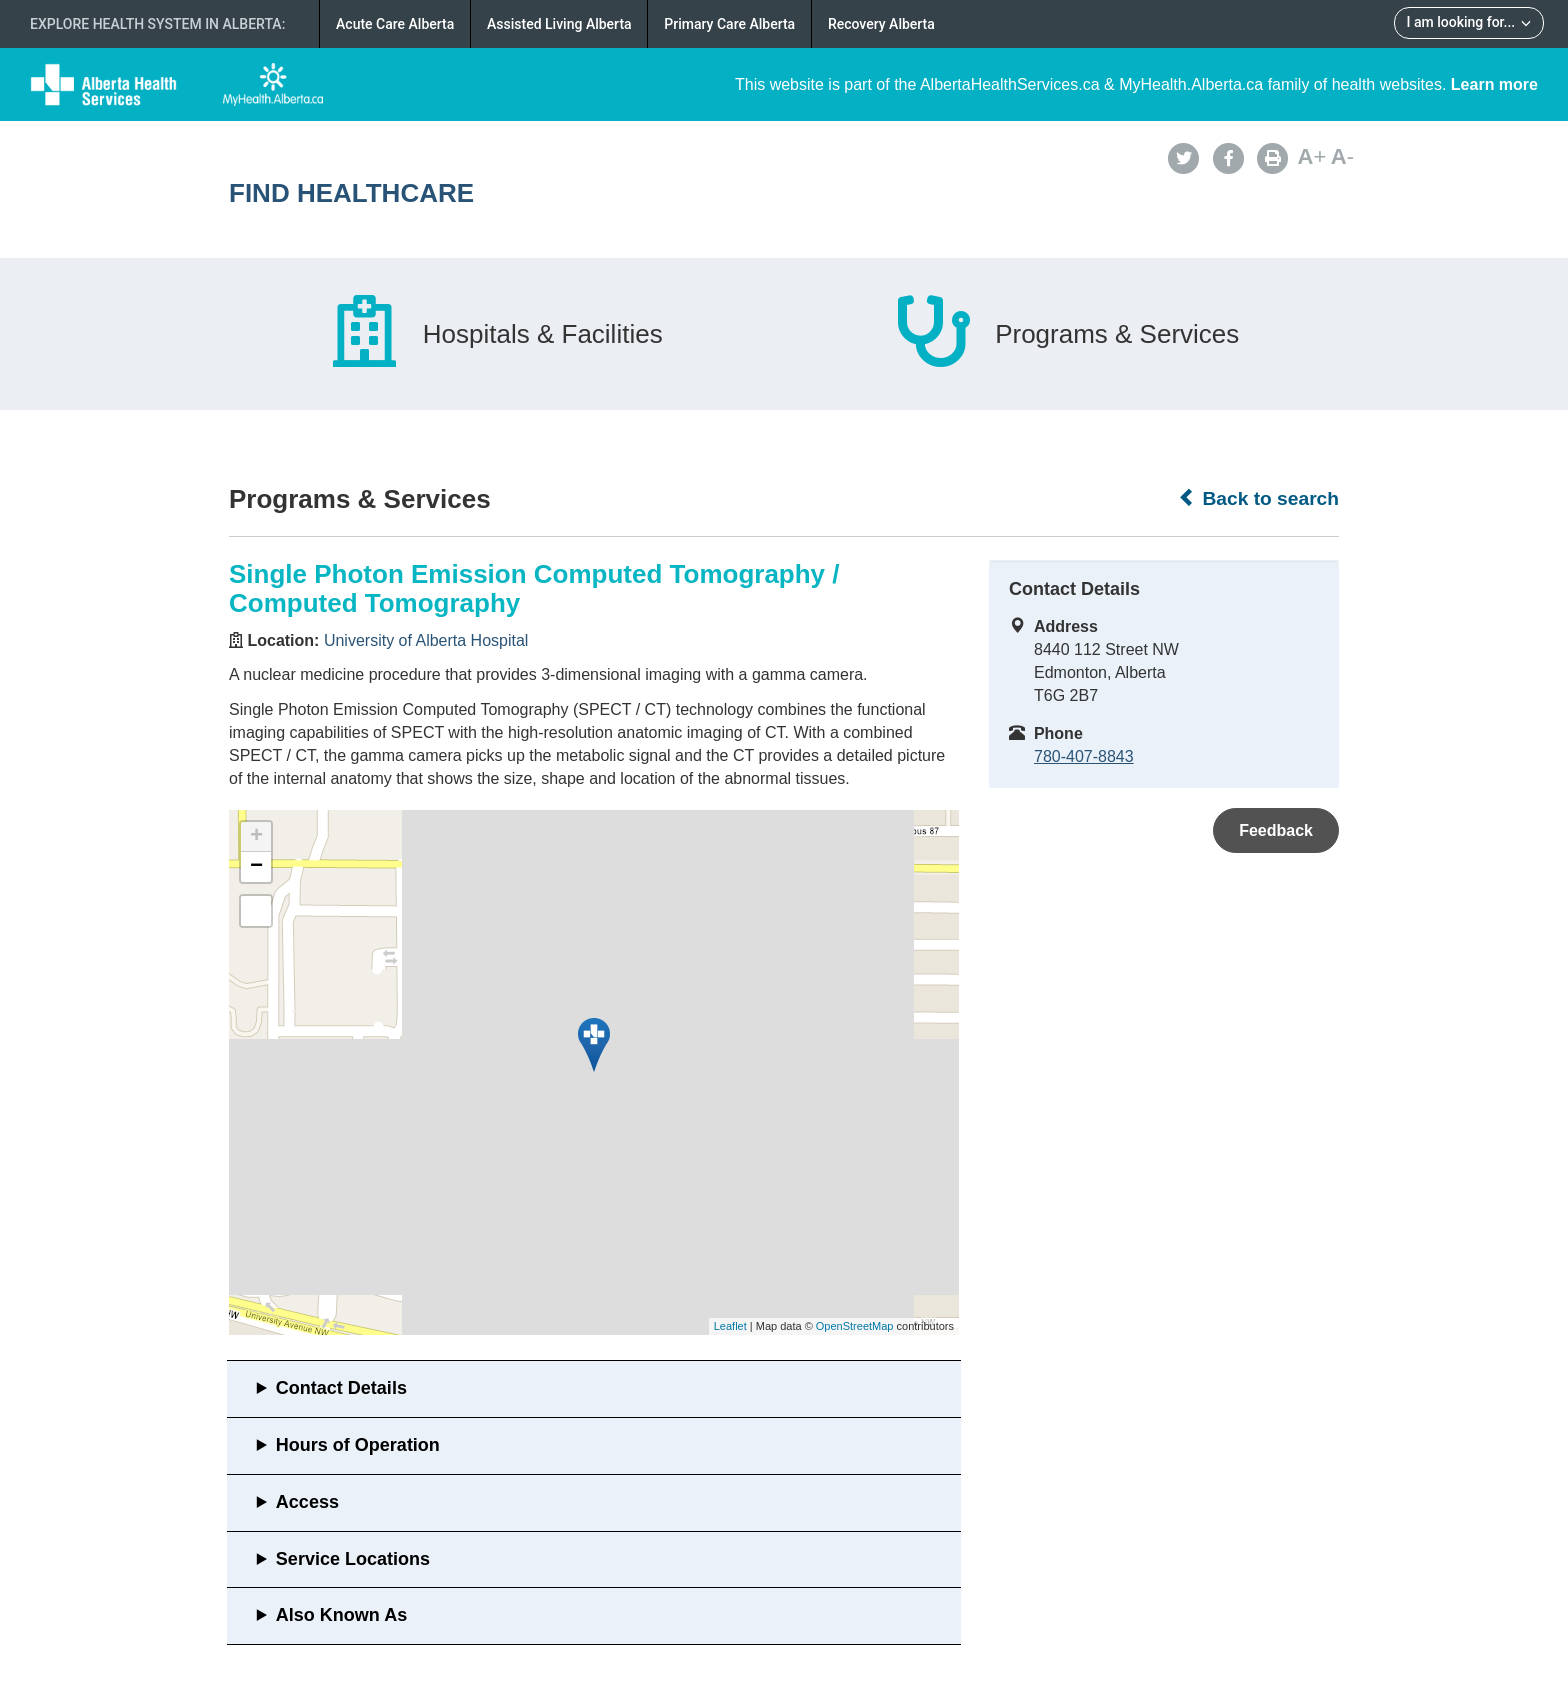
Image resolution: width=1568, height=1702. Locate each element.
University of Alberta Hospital (426, 640)
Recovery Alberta (881, 24)
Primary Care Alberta (729, 24)
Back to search (1258, 498)
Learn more (1494, 84)
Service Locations (353, 1559)
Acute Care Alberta (395, 24)
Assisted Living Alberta (559, 24)
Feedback (1276, 830)
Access (307, 1502)
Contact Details (341, 1388)
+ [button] (256, 837)
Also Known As (341, 1615)
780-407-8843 (1084, 756)
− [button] (256, 867)
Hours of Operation (358, 1445)
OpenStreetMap (855, 1326)
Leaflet (730, 1326)
